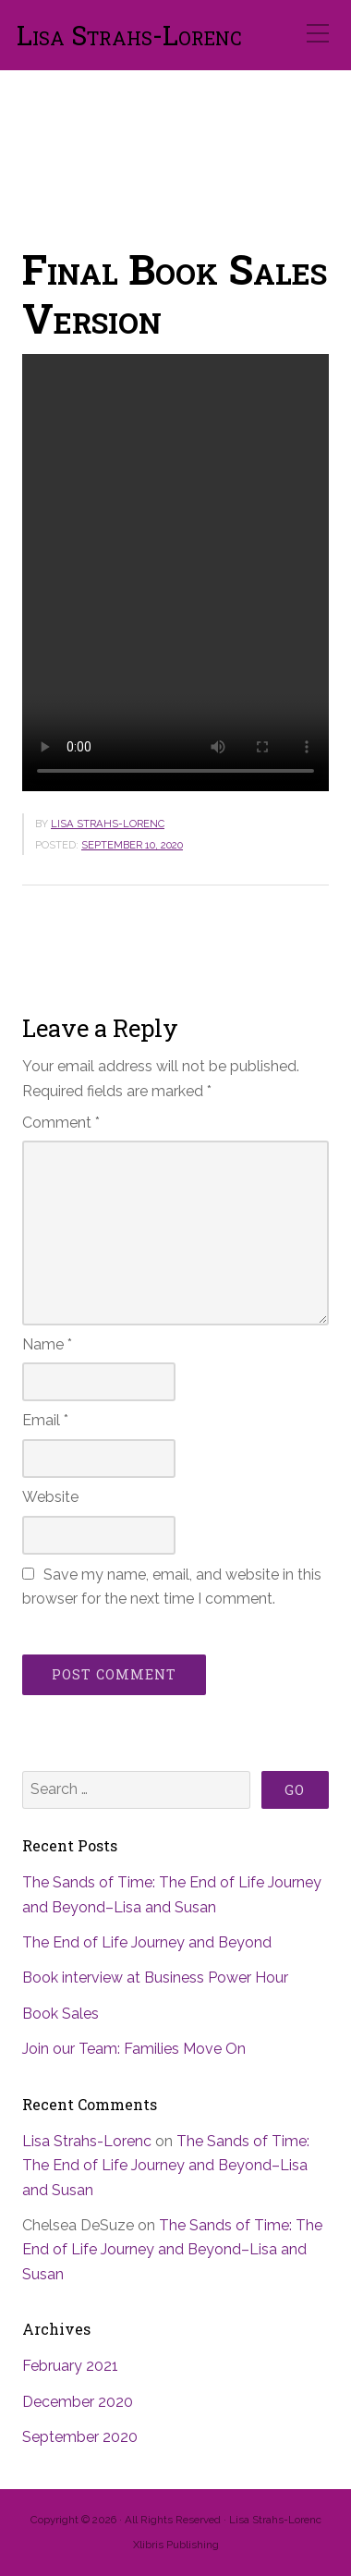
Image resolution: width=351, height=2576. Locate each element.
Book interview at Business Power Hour (155, 1977)
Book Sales (60, 2013)
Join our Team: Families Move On (134, 2048)
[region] (175, 141)
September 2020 (80, 2437)
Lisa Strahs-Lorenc (129, 35)
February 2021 (70, 2366)
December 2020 (77, 2402)
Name (47, 1344)
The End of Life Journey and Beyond (147, 1942)
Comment (61, 1122)
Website (50, 1497)
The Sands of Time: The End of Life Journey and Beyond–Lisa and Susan (165, 2165)
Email (45, 1420)
